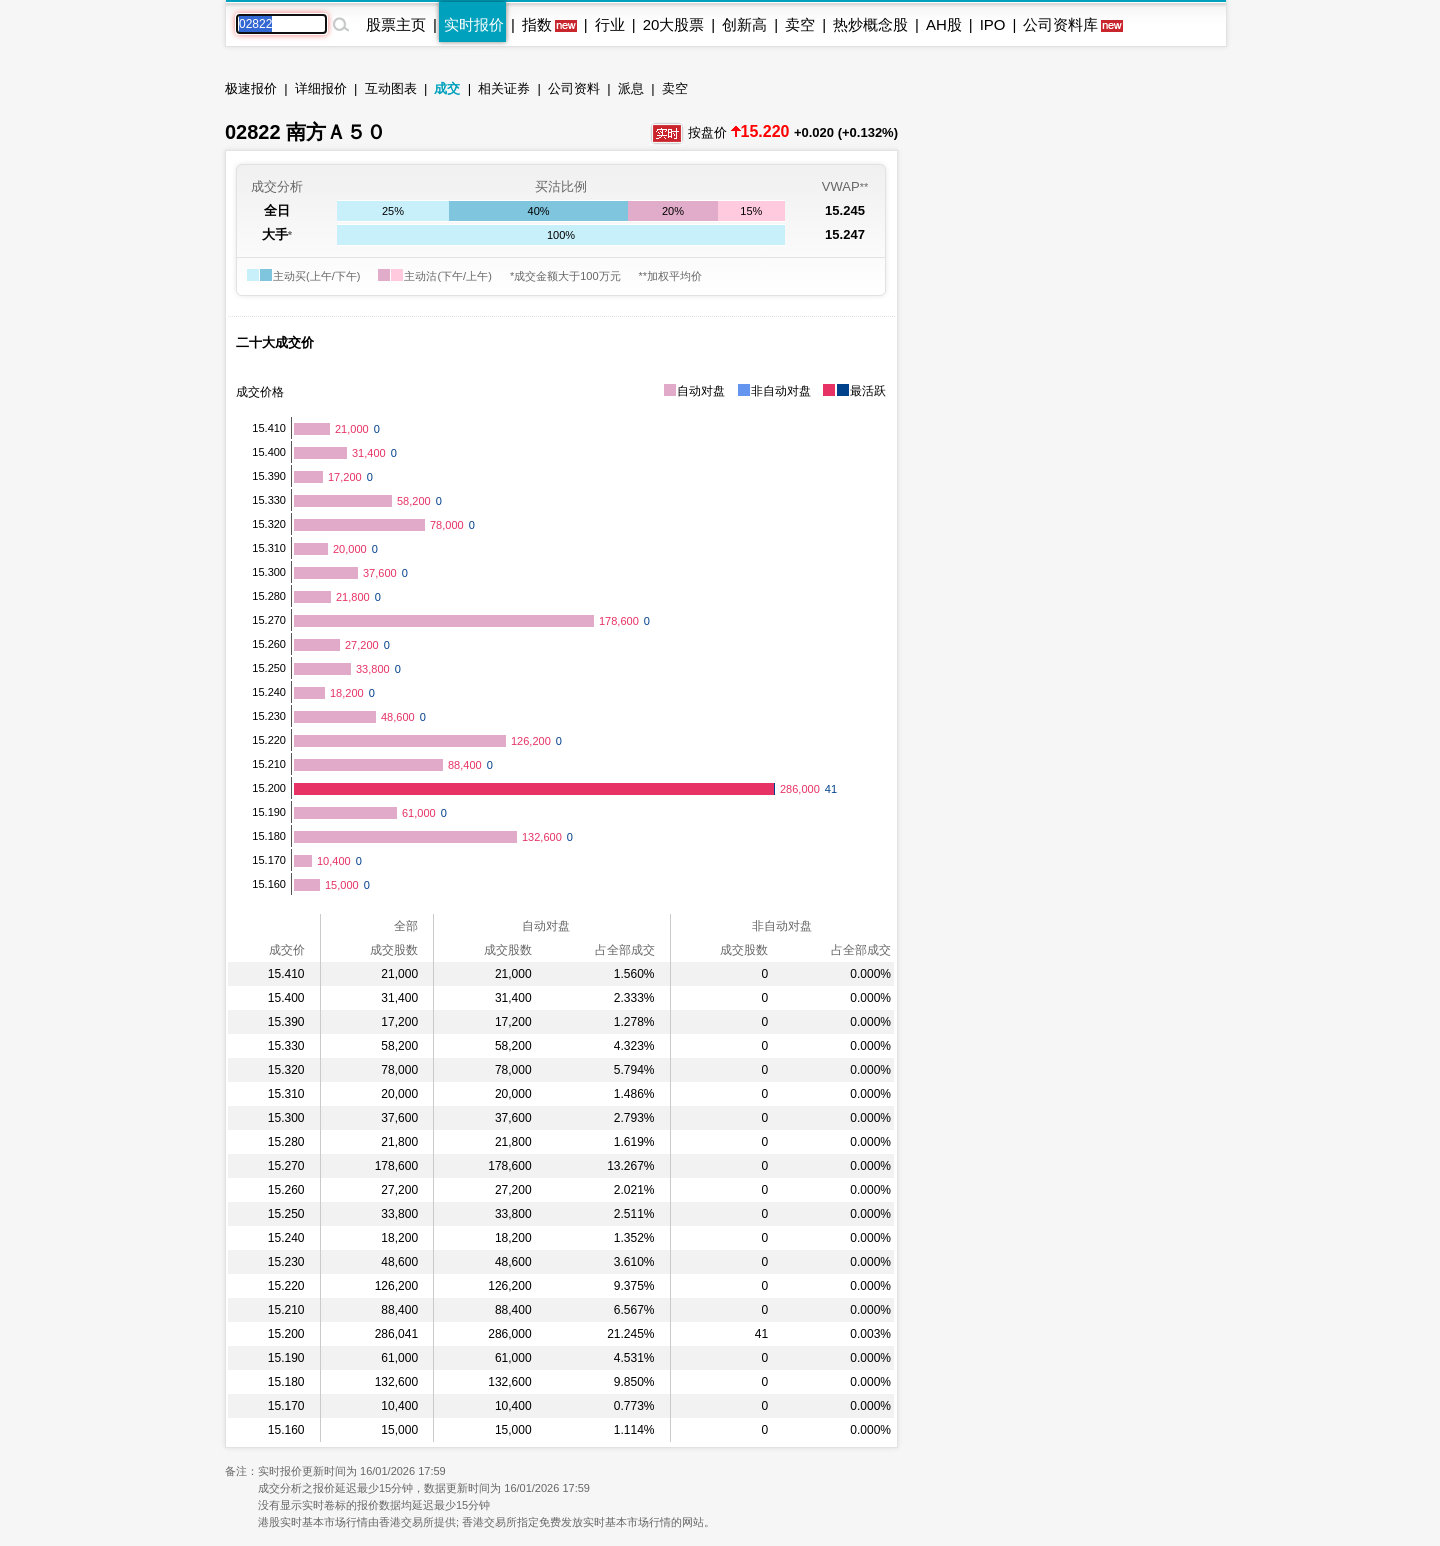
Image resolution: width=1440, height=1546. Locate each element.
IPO (993, 24)
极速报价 (251, 88)
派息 (631, 88)
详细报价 (321, 88)
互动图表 (391, 88)
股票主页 (396, 24)
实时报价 (474, 24)
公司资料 (574, 88)
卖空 (800, 24)
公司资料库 (1060, 24)
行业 (610, 24)
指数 (537, 24)
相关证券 (504, 88)
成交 (447, 88)
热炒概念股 (870, 24)
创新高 (744, 24)
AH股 (944, 24)
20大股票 (674, 24)
